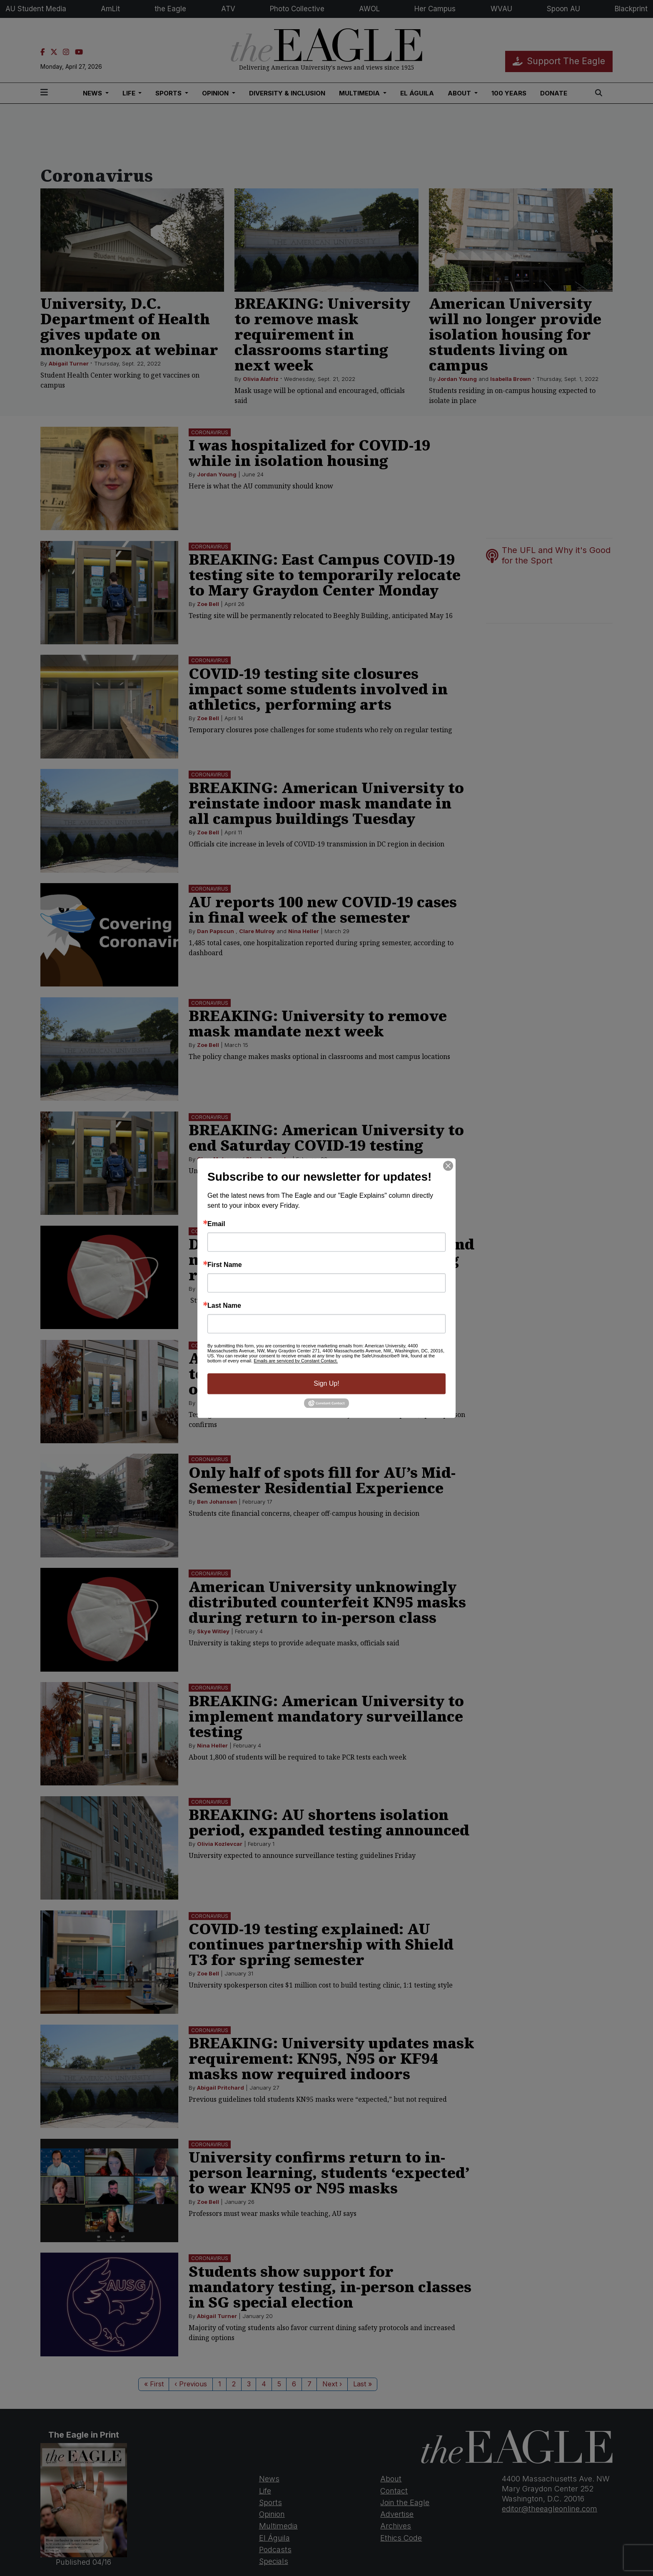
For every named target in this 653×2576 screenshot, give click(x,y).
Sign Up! (326, 1383)
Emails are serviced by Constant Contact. (296, 1360)
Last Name (224, 1305)
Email (216, 1224)
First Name (224, 1265)
